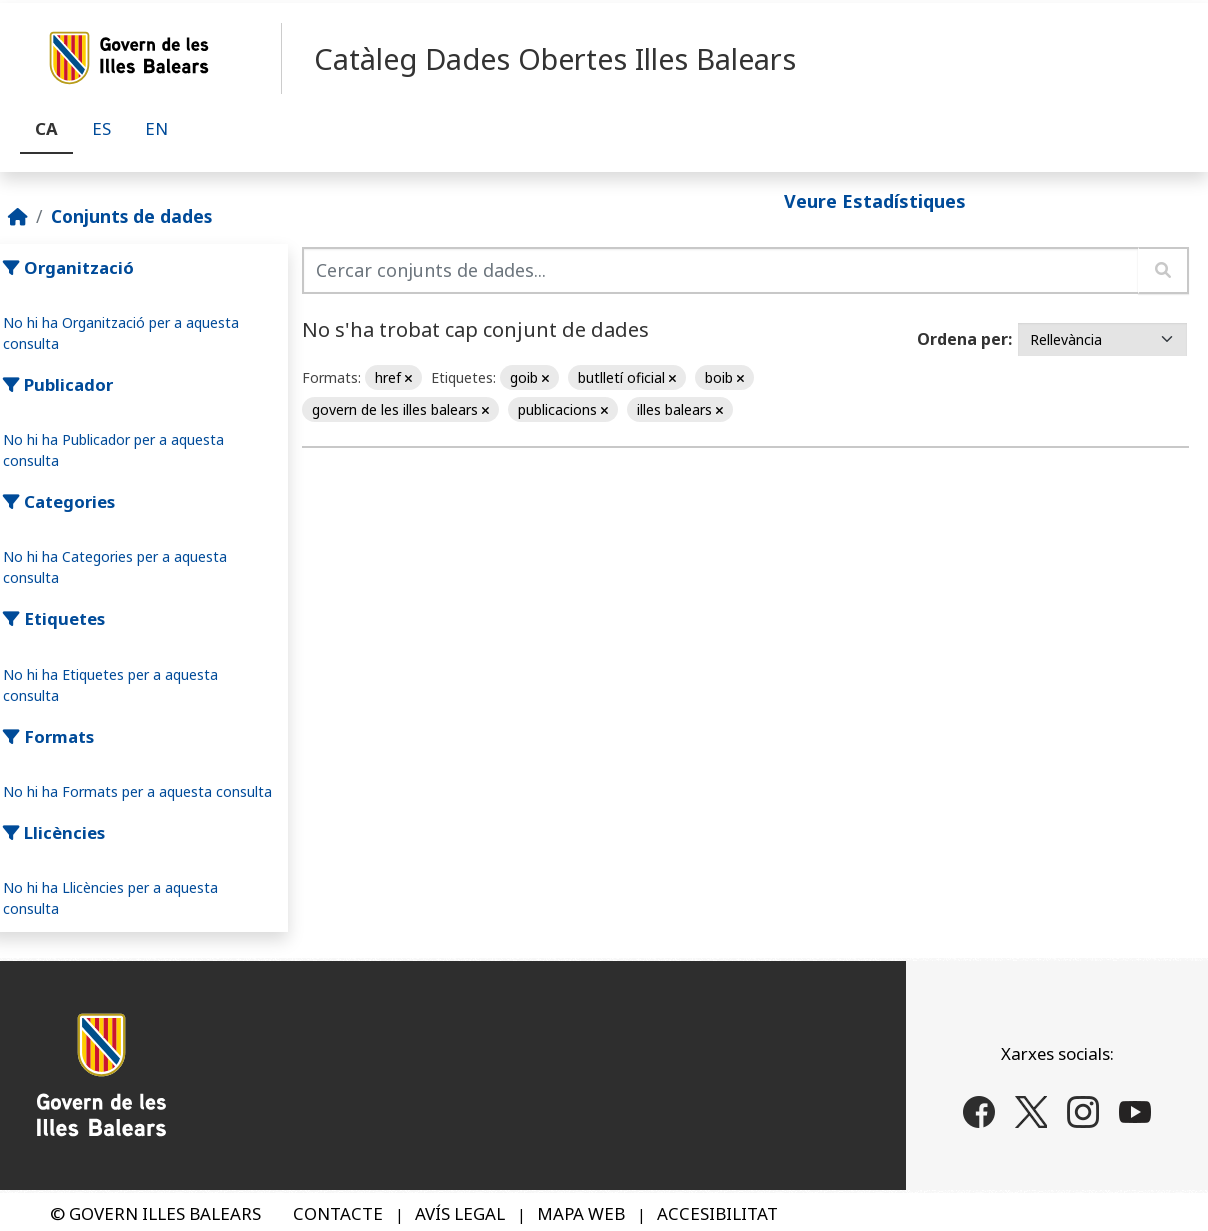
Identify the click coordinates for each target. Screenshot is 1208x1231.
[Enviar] (1163, 270)
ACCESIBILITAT (717, 1213)
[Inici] (18, 216)
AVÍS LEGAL (460, 1213)
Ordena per (962, 339)
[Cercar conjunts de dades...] (720, 270)
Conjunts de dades (131, 216)
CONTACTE (338, 1213)
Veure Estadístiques (875, 200)
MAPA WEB (581, 1213)
